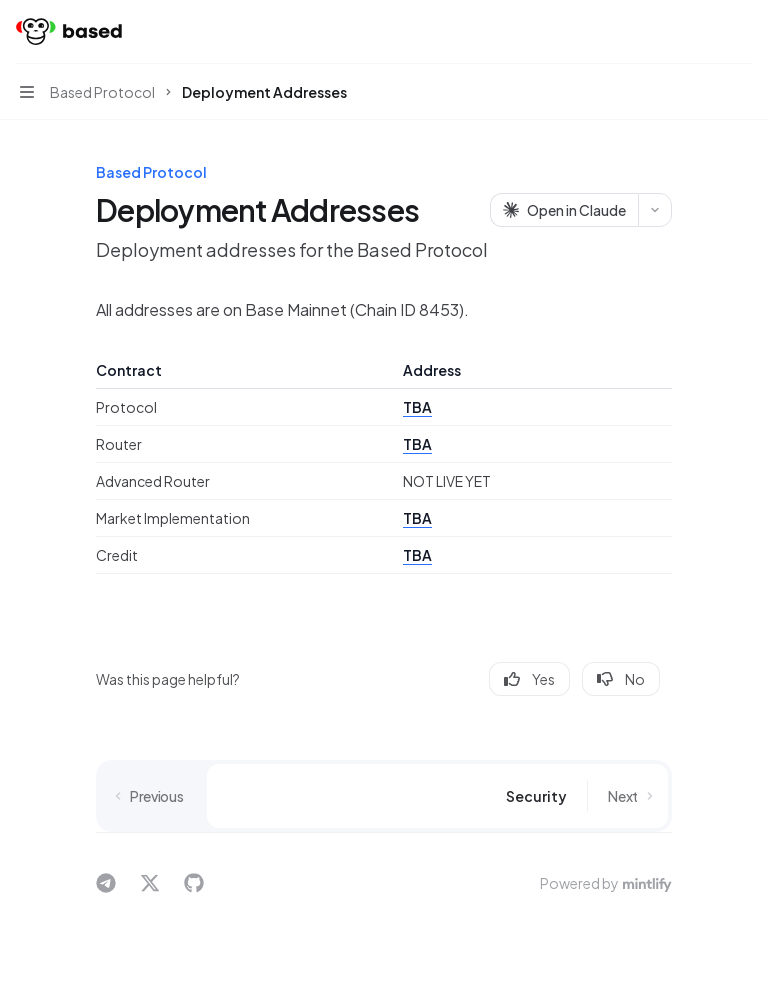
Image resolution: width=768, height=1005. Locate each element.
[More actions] (742, 32)
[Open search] (704, 32)
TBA (417, 407)
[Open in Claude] (564, 210)
